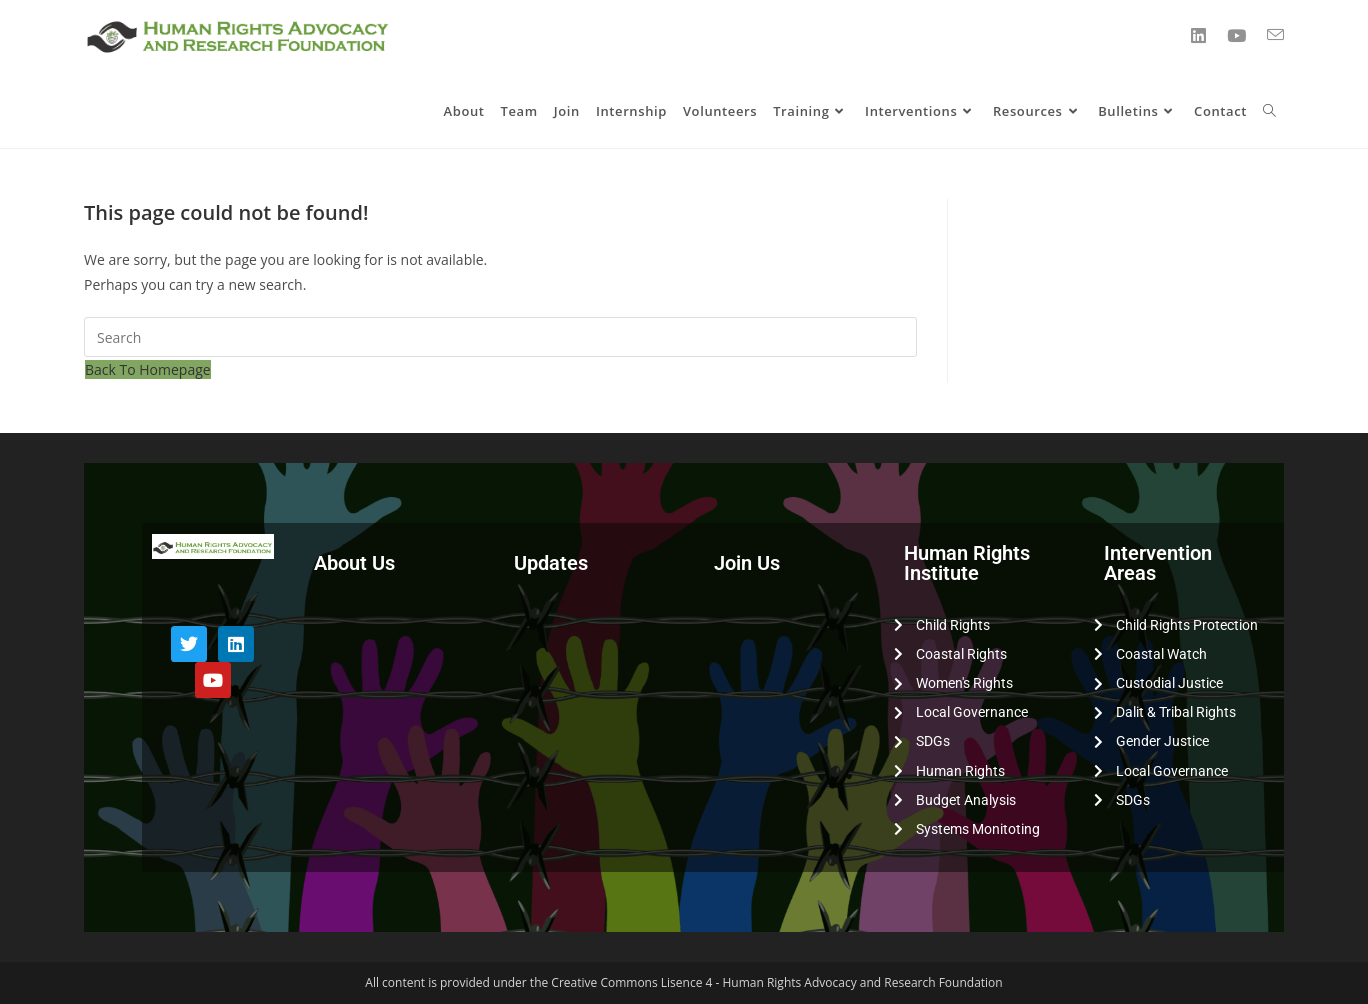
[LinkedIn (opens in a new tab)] (1198, 35)
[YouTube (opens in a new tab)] (1236, 35)
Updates (551, 563)
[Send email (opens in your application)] (1275, 35)
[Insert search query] (500, 337)
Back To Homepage (148, 369)
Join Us (747, 563)
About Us (354, 563)
